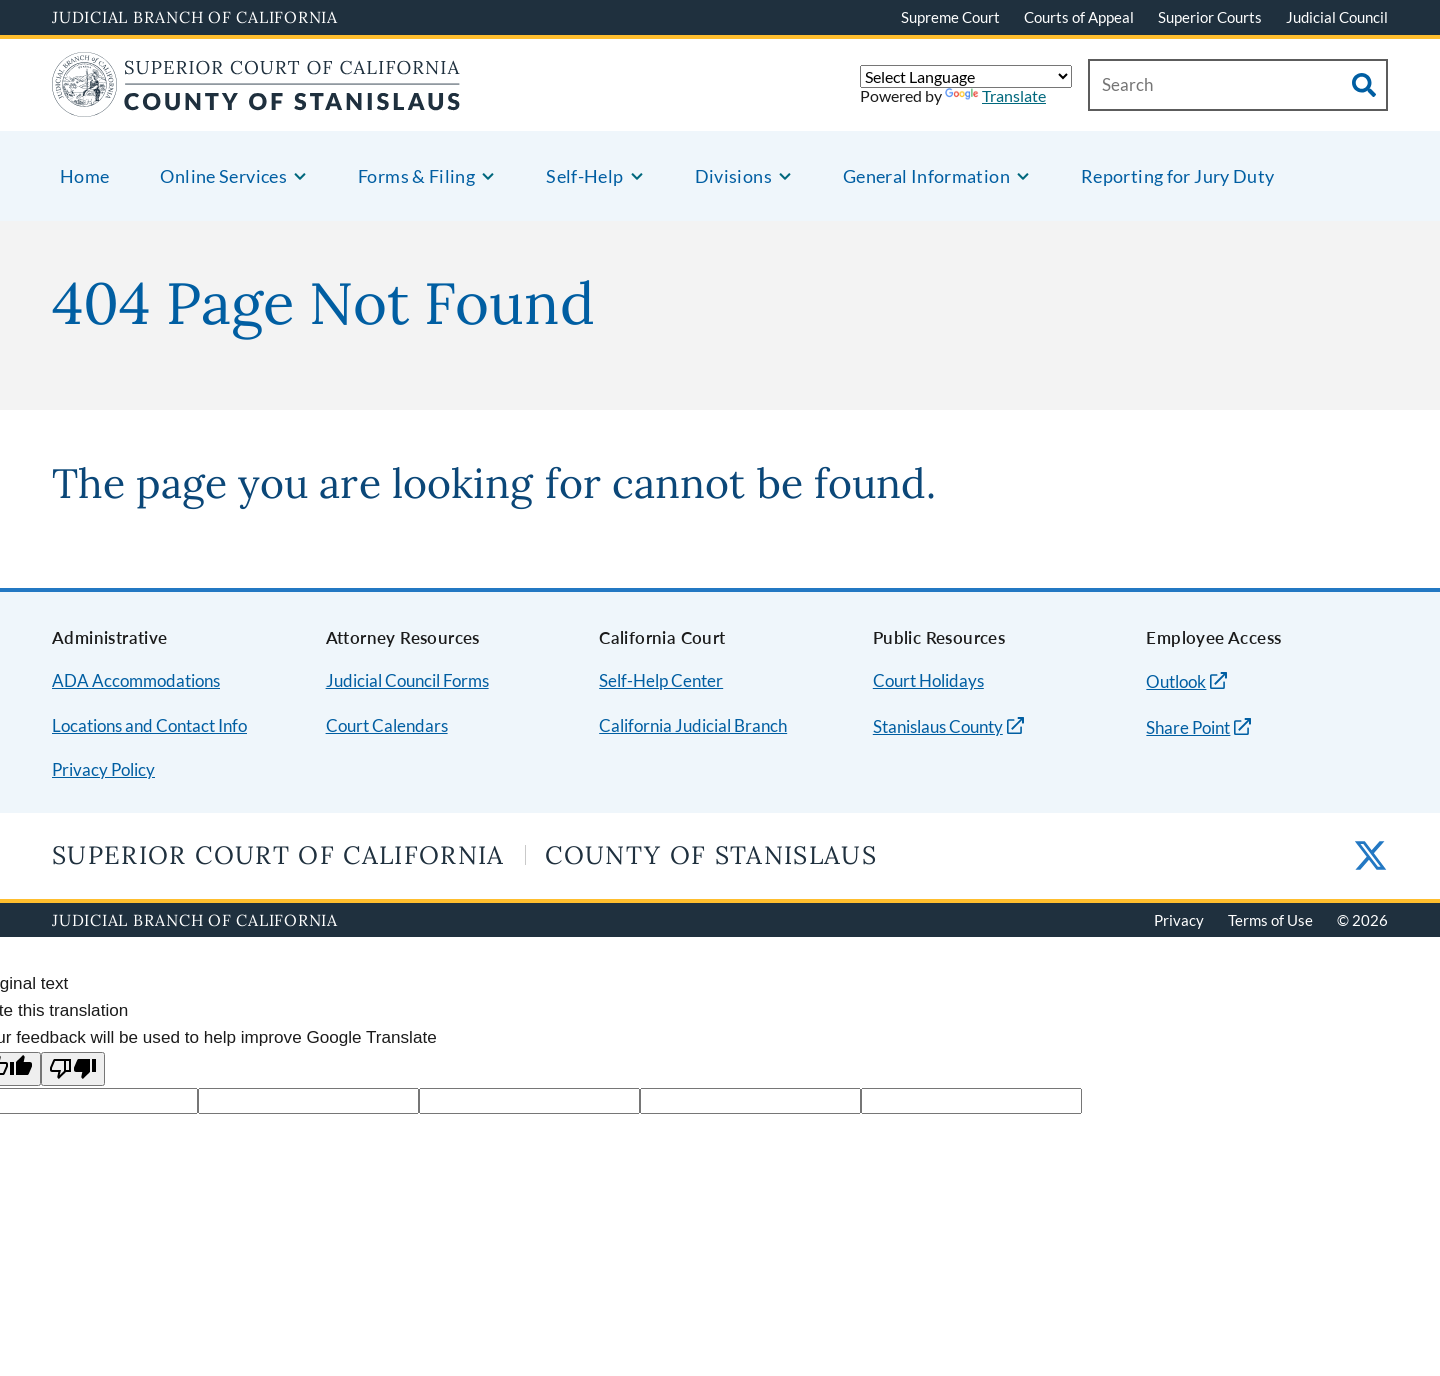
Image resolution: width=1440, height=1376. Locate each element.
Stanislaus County (938, 726)
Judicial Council (1337, 17)
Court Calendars (387, 725)
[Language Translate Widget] (966, 76)
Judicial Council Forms (407, 680)
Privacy (1179, 920)
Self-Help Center (661, 680)
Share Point (1188, 727)
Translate (995, 95)
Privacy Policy (103, 769)
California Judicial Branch (693, 725)
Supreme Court (950, 17)
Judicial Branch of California (195, 17)
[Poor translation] (73, 1069)
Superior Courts (1210, 17)
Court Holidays (928, 680)
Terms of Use (1270, 920)
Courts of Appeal (1079, 17)
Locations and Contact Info (149, 725)
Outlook (1176, 681)
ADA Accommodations (136, 680)
